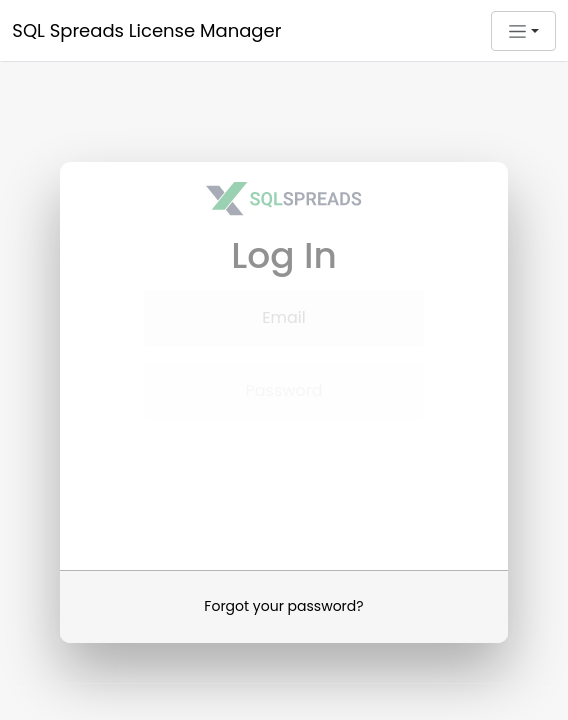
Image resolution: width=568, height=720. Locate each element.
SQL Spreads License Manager (146, 30)
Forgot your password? (283, 602)
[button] (523, 31)
